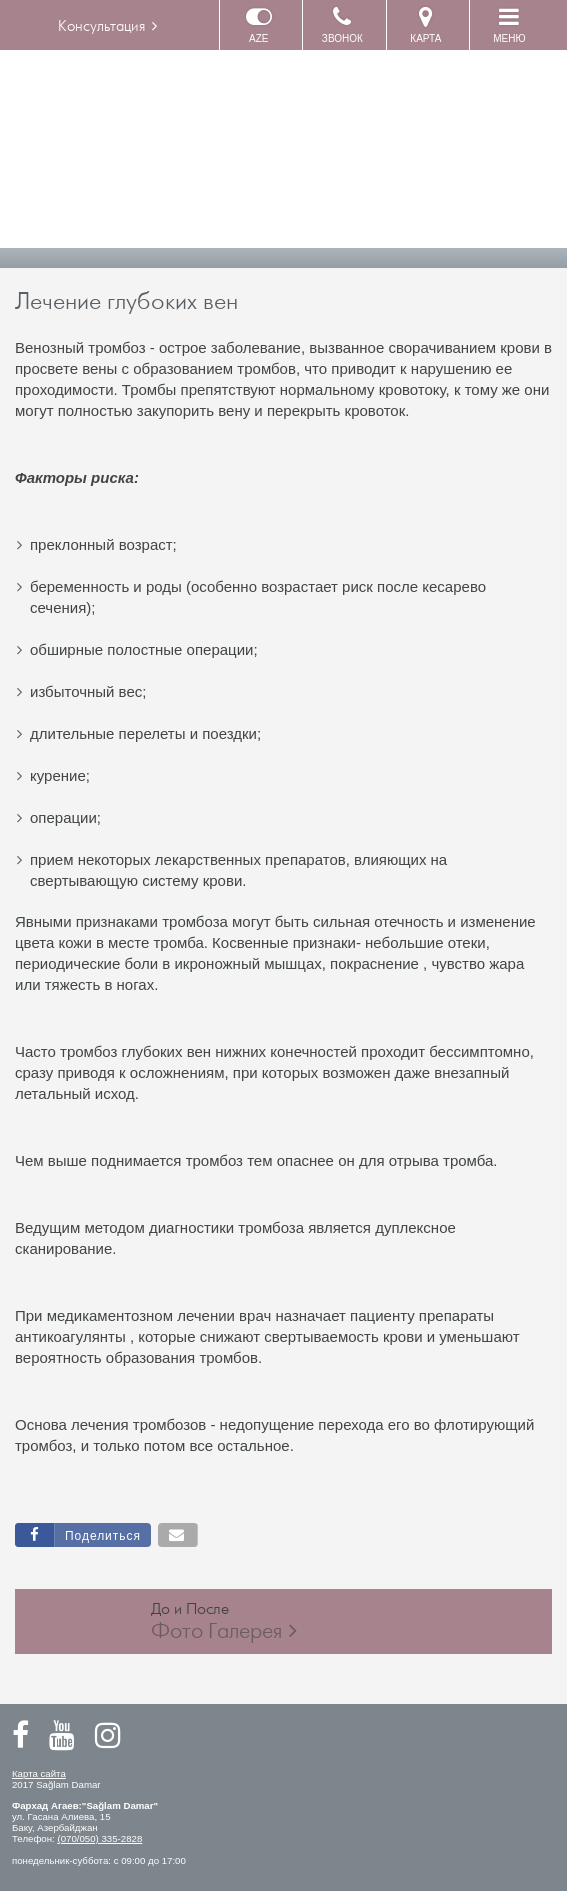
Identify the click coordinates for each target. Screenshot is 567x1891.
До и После (224, 1621)
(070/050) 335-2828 (99, 1838)
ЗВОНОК (342, 24)
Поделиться (103, 1536)
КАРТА (426, 24)
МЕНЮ (509, 24)
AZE (259, 24)
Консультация (101, 26)
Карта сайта (39, 1773)
